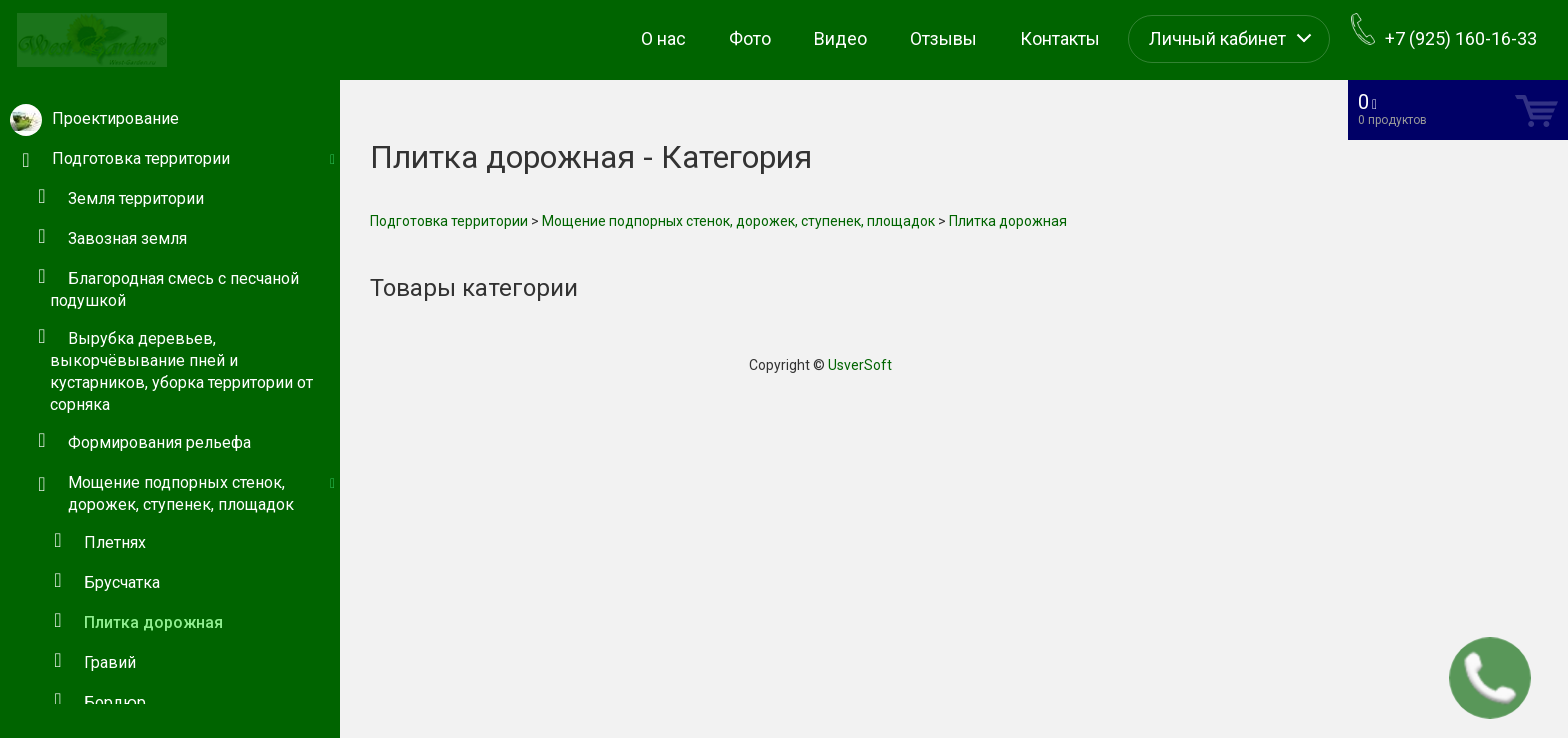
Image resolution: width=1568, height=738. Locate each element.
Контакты (1060, 38)
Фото (750, 38)
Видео (840, 38)
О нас (663, 38)
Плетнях (115, 542)
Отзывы (943, 38)
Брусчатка (122, 582)
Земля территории (136, 198)
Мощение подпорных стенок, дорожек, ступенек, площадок (738, 221)
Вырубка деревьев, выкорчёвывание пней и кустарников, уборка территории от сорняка (181, 371)
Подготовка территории (449, 221)
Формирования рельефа (159, 442)
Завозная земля (127, 238)
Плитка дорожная (153, 622)
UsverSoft (860, 365)
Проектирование (115, 118)
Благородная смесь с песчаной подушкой (174, 289)
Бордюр (115, 702)
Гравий (110, 662)
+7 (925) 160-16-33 (1444, 31)
